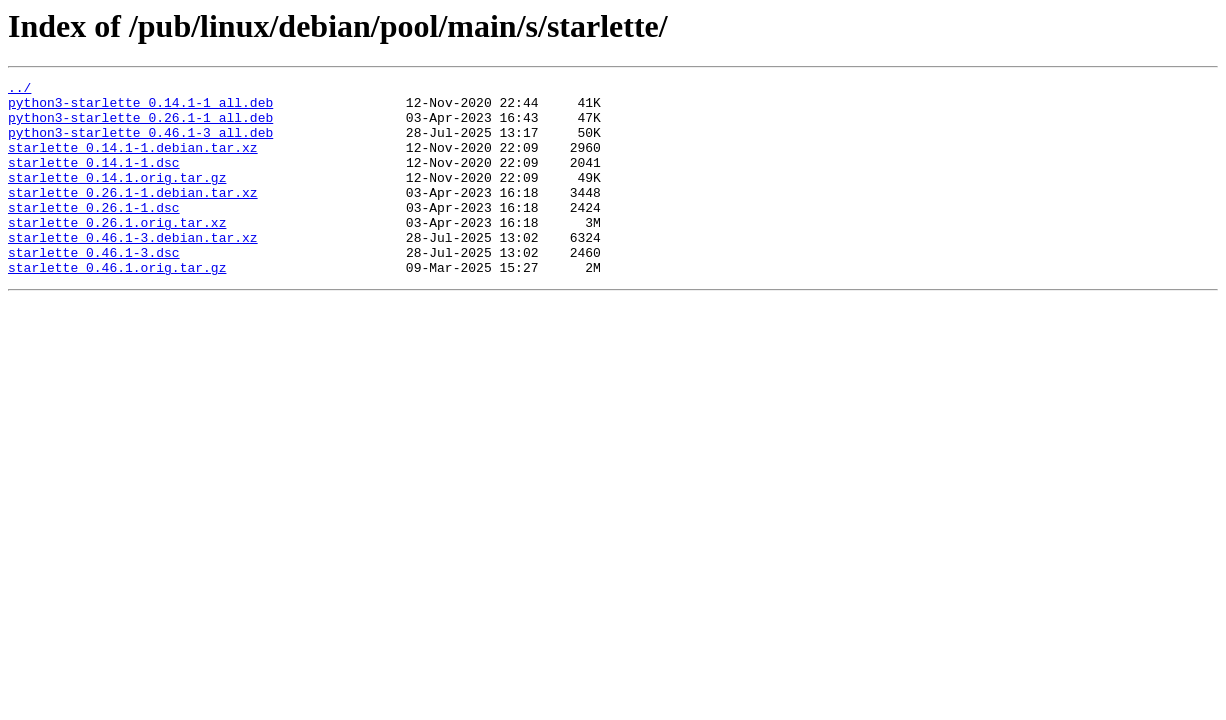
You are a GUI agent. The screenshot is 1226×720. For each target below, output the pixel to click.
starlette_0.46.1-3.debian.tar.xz (133, 270)
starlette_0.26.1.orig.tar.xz (117, 252)
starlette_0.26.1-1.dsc (94, 234)
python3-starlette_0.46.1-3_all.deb (140, 144)
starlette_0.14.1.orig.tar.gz (117, 198)
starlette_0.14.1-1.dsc (94, 180)
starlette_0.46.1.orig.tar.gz (117, 306)
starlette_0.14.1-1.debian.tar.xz (133, 162)
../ (19, 90)
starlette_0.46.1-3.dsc (94, 288)
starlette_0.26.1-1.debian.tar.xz (133, 216)
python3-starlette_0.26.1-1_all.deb (140, 126)
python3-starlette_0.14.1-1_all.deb (140, 108)
